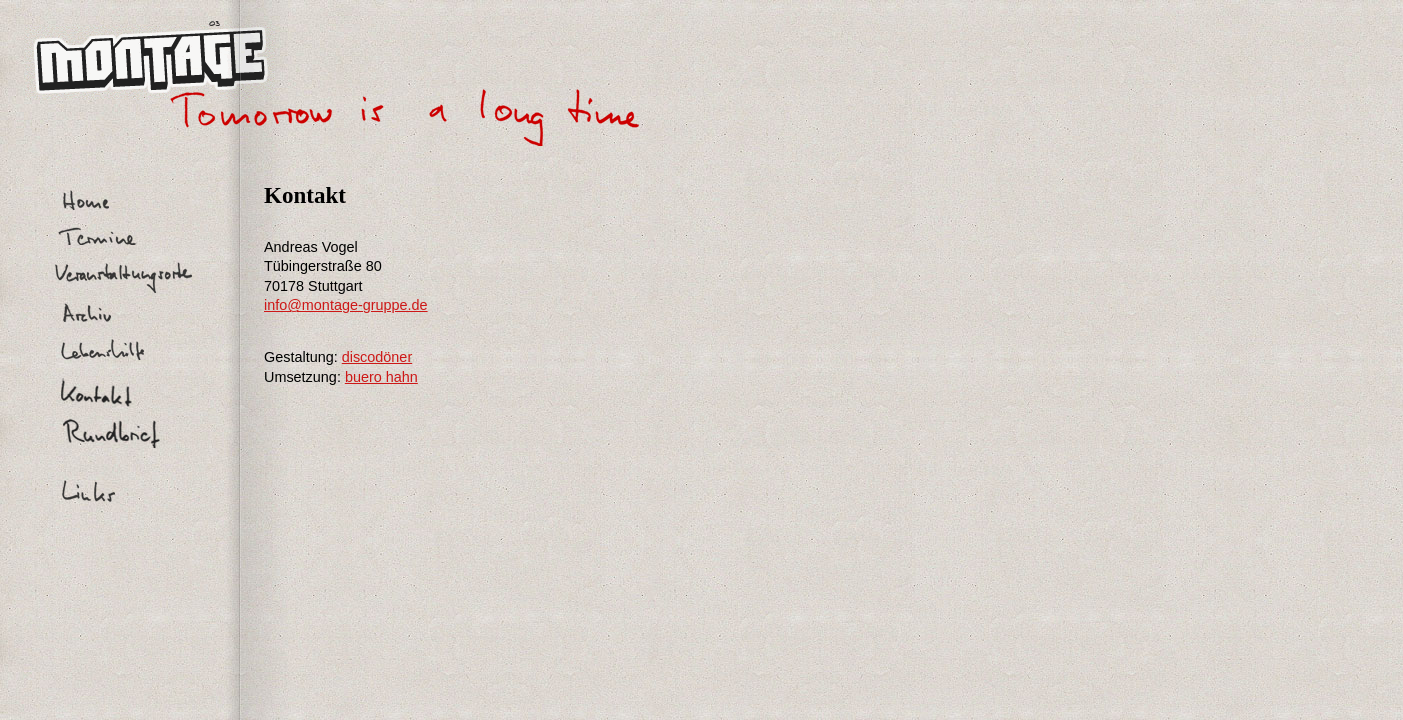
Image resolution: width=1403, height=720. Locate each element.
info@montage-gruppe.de (346, 305)
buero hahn (381, 377)
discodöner (377, 357)
